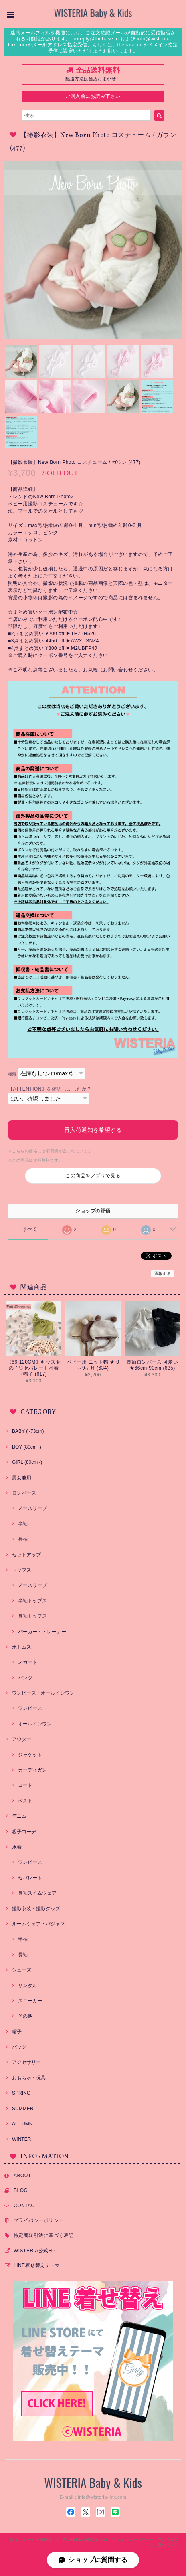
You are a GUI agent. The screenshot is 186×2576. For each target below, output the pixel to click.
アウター (21, 1739)
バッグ (19, 2047)
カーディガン (32, 1770)
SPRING (21, 2093)
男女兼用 (21, 1478)
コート (25, 1785)
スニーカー (30, 2001)
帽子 (17, 2032)
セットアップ (26, 1555)
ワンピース (30, 1708)
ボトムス (21, 1647)
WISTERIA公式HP (34, 2250)
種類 (12, 1074)
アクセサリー (26, 2062)
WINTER (21, 2139)
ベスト (25, 1801)
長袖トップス (32, 1616)
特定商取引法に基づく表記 (44, 2235)
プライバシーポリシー (39, 2220)
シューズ (21, 1970)
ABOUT (22, 2175)
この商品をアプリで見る (92, 1175)
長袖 (23, 1539)
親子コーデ (24, 1832)
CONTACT (26, 2205)
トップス (21, 1570)
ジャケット (30, 1755)
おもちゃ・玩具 (29, 2078)
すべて (29, 1229)
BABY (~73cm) (28, 1431)
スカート (27, 1662)
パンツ (25, 1678)
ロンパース (24, 1493)
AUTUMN (22, 2124)
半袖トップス (32, 1601)
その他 (25, 2016)
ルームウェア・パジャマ (38, 1924)
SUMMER (22, 2108)
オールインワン (35, 1724)
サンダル (27, 1985)
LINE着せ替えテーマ (37, 2265)
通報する (162, 1273)
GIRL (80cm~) (27, 1462)
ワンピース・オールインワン (43, 1693)
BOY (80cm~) (26, 1447)
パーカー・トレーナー (42, 1631)
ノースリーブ (32, 1508)
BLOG (21, 2190)
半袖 (23, 1524)
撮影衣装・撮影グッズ (36, 1908)
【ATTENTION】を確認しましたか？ (50, 1089)
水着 (17, 1847)
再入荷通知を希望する (93, 1130)
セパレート (30, 1878)
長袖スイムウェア (37, 1893)
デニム (19, 1816)
